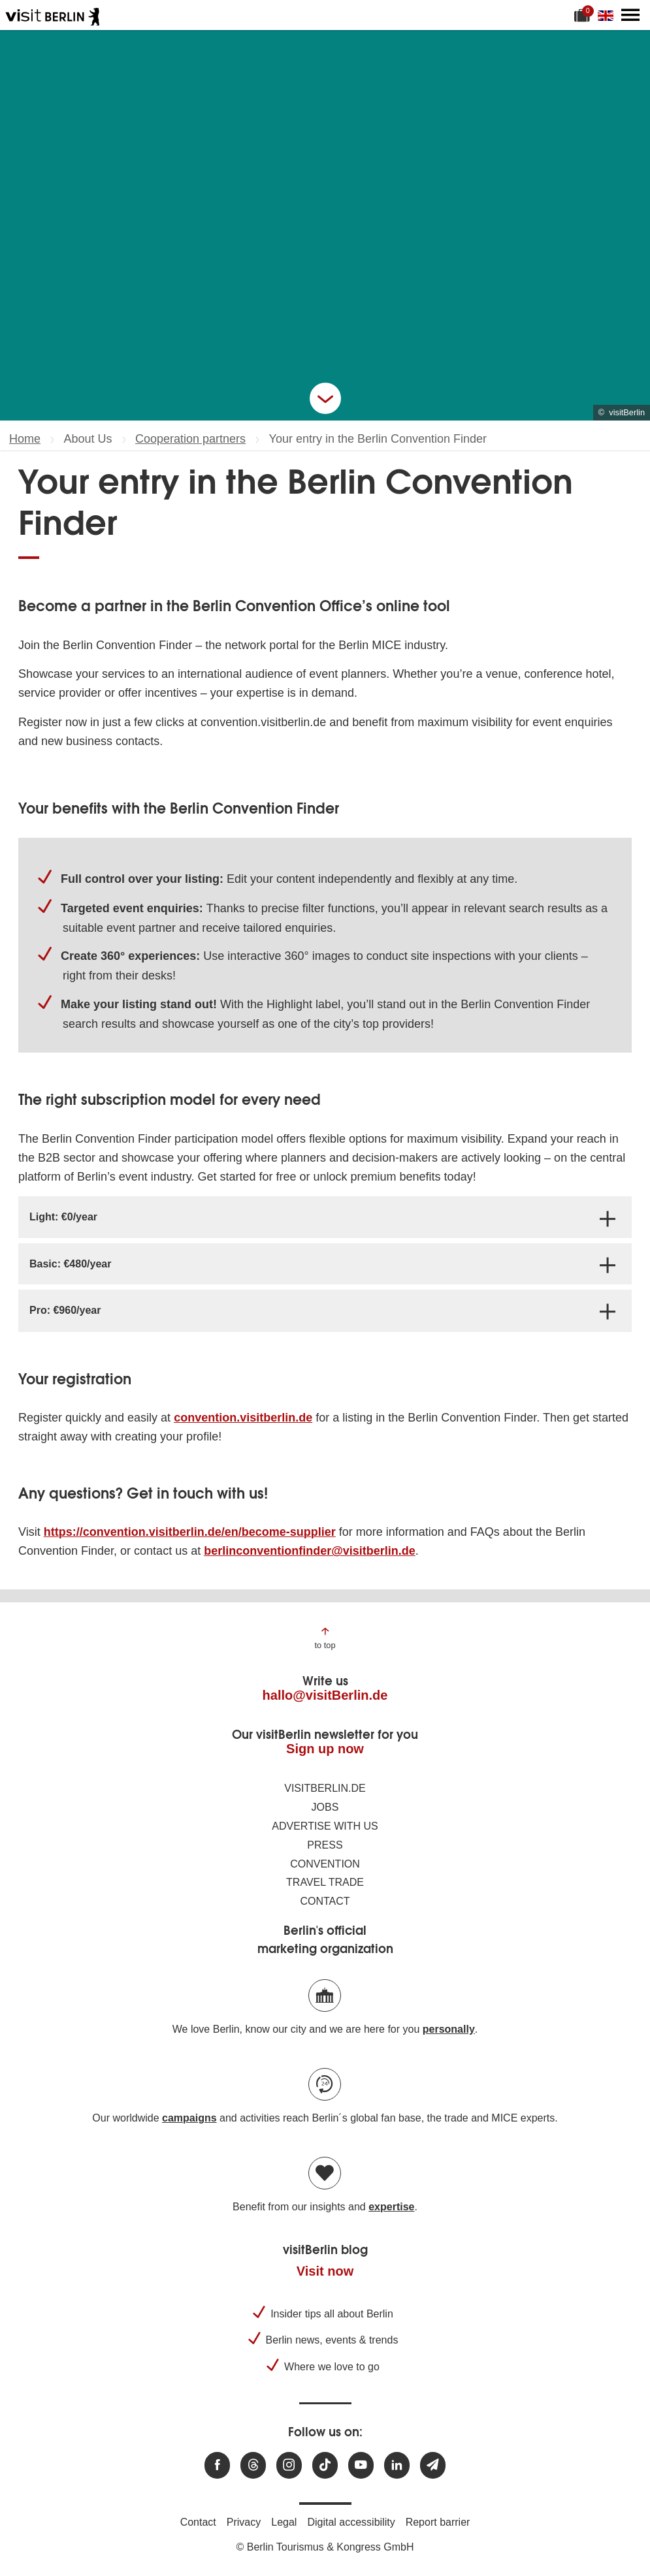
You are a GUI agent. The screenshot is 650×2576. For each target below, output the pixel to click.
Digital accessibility (351, 2522)
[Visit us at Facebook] (217, 2465)
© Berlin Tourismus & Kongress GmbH (325, 2546)
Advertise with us (325, 1826)
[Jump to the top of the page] (324, 1637)
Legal (284, 2522)
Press (324, 1845)
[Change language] (608, 15)
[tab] (325, 1216)
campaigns (189, 2117)
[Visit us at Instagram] (289, 2465)
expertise (391, 2206)
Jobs (325, 1807)
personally (449, 2029)
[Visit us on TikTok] (325, 2465)
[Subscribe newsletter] (433, 2465)
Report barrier (438, 2522)
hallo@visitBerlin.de (325, 1695)
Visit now (325, 2271)
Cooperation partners (190, 438)
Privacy (244, 2522)
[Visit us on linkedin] (397, 2465)
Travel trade (325, 1882)
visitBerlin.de (324, 1788)
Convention (325, 1863)
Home (25, 438)
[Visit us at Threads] (253, 2465)
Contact (324, 1901)
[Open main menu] (630, 15)
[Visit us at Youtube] (361, 2465)
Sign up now (325, 1748)
